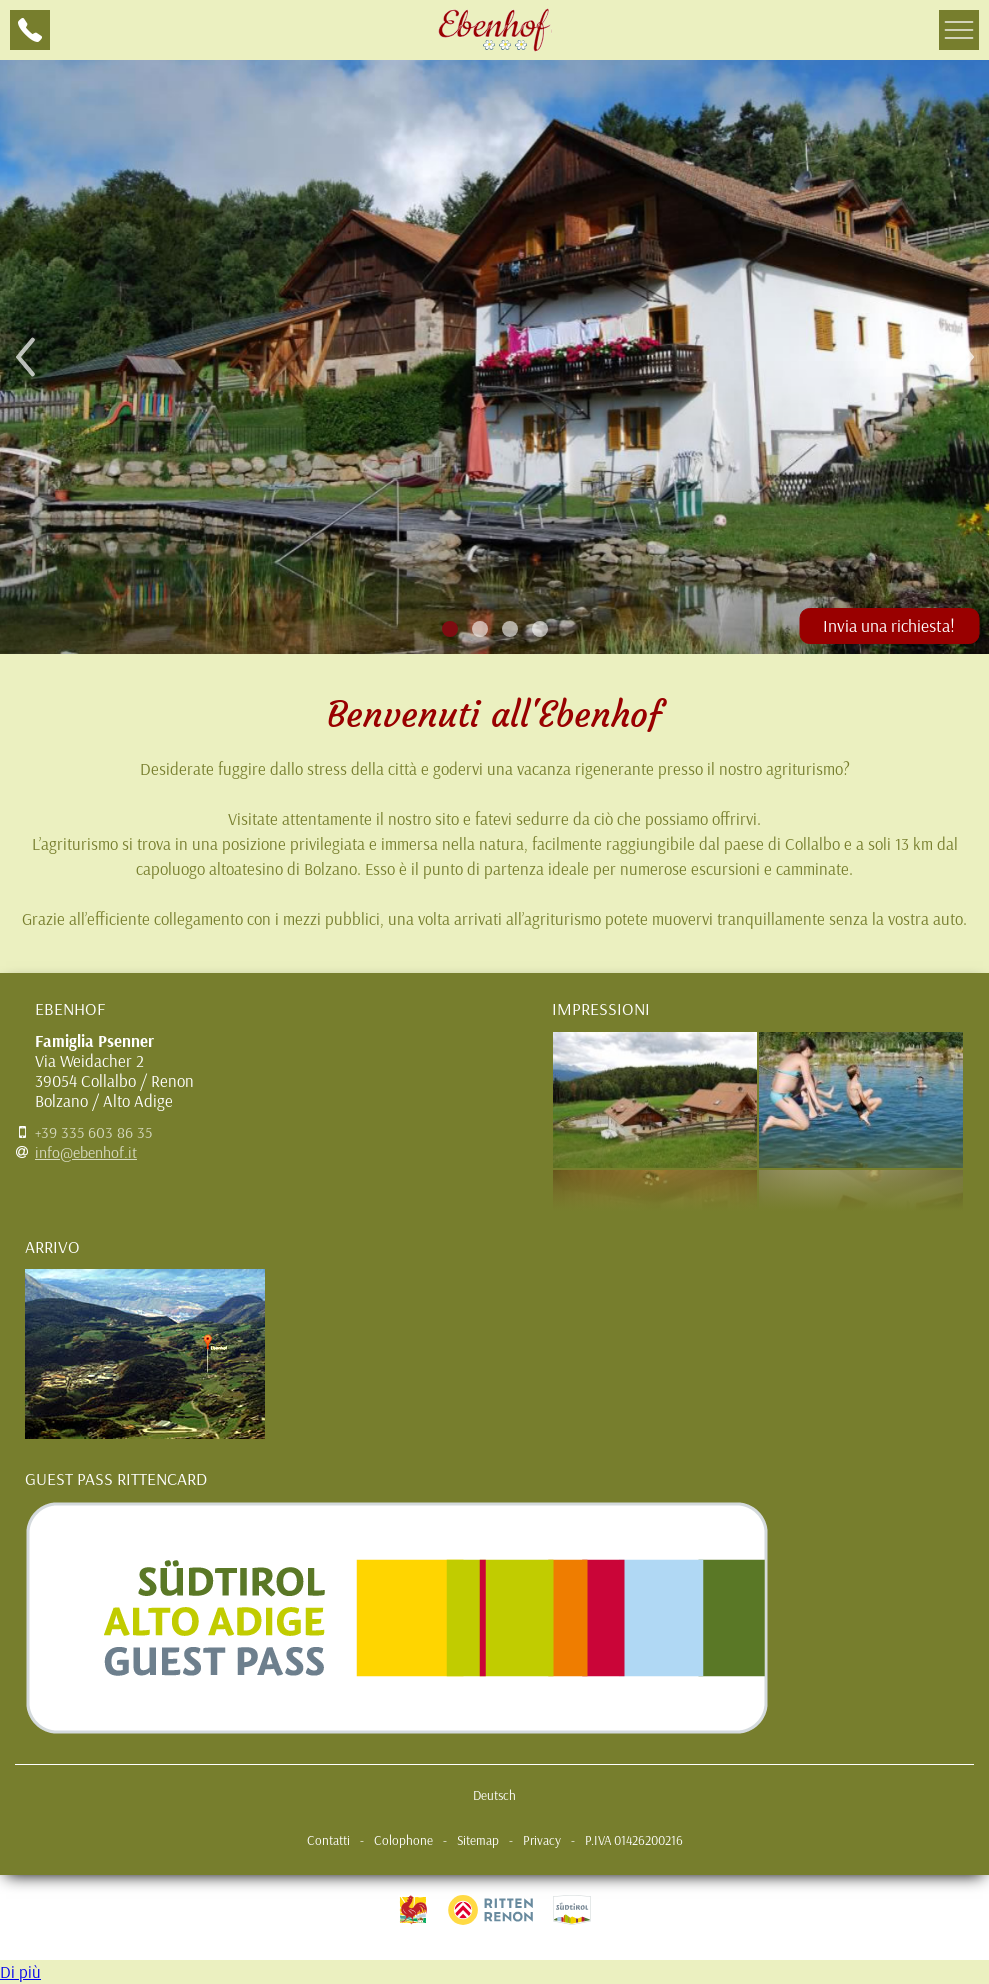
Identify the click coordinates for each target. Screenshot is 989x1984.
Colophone (403, 1840)
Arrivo (52, 1246)
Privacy (542, 1840)
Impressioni (601, 1008)
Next (964, 357)
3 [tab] (509, 628)
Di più (20, 1971)
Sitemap (478, 1840)
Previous (25, 357)
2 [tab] (479, 628)
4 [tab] (539, 628)
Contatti (328, 1840)
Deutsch (494, 1795)
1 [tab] (449, 628)
